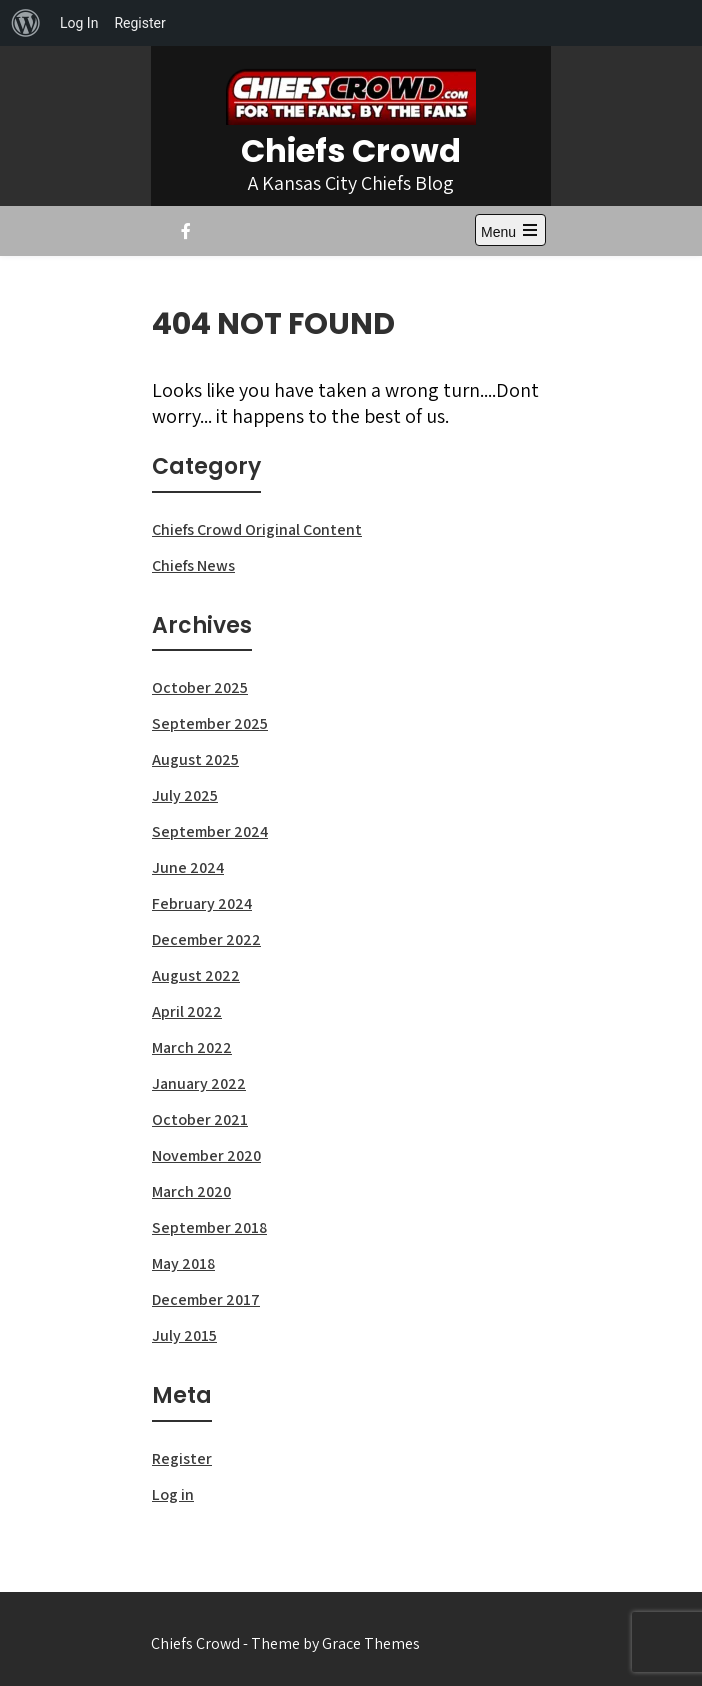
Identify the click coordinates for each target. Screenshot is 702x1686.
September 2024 (210, 831)
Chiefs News (193, 565)
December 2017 (206, 1299)
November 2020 (206, 1155)
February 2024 (202, 903)
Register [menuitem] (139, 23)
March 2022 (192, 1047)
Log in (173, 1494)
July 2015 (184, 1335)
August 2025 (195, 759)
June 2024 (188, 867)
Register (182, 1458)
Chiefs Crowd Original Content (257, 529)
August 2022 (196, 975)
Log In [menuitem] (79, 23)
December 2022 (206, 939)
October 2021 (200, 1119)
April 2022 (187, 1011)
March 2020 (191, 1191)
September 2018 (209, 1227)
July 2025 (185, 795)
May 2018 (183, 1263)
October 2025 (200, 687)
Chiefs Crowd (351, 150)
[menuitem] (26, 23)
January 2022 (199, 1083)
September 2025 (210, 723)
